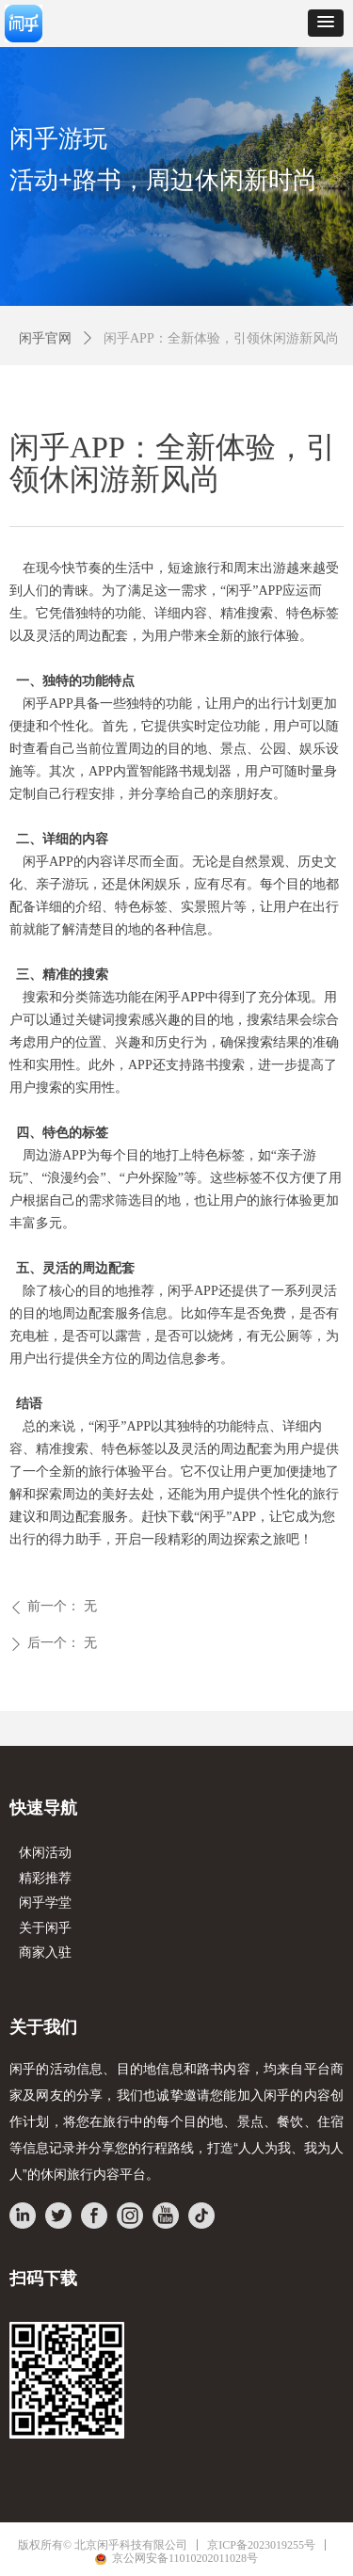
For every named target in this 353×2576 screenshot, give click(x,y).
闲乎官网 (45, 338)
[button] (326, 23)
